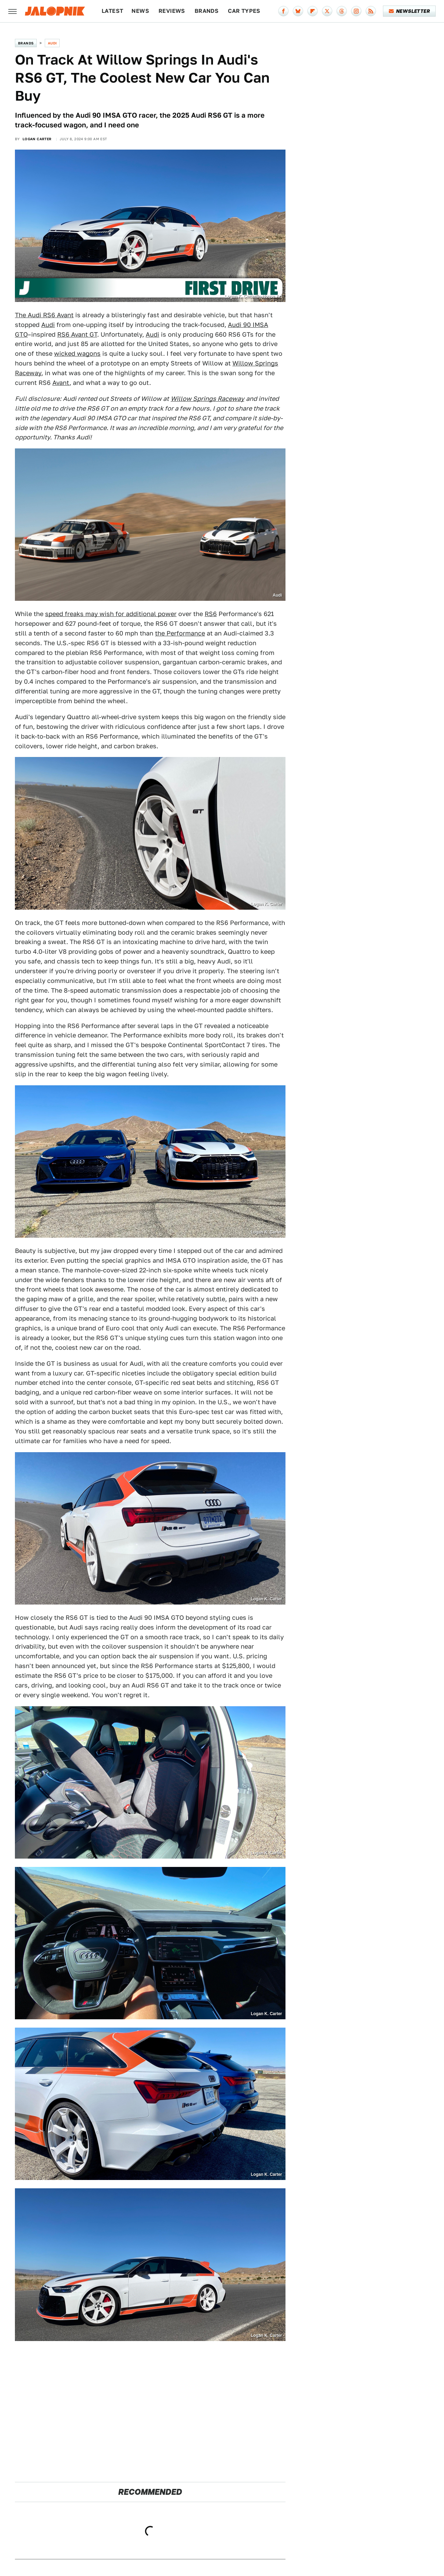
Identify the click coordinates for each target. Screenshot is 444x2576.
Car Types (244, 11)
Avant (60, 382)
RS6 (211, 613)
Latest (112, 11)
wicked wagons (77, 353)
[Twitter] (327, 11)
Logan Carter (37, 139)
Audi (52, 43)
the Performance (180, 633)
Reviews (172, 11)
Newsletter (409, 11)
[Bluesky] (298, 11)
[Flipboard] (312, 11)
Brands (207, 11)
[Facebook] (283, 11)
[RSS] (371, 11)
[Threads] (341, 11)
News (140, 11)
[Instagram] (356, 11)
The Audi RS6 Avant (44, 315)
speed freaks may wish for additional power (111, 613)
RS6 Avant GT (77, 334)
